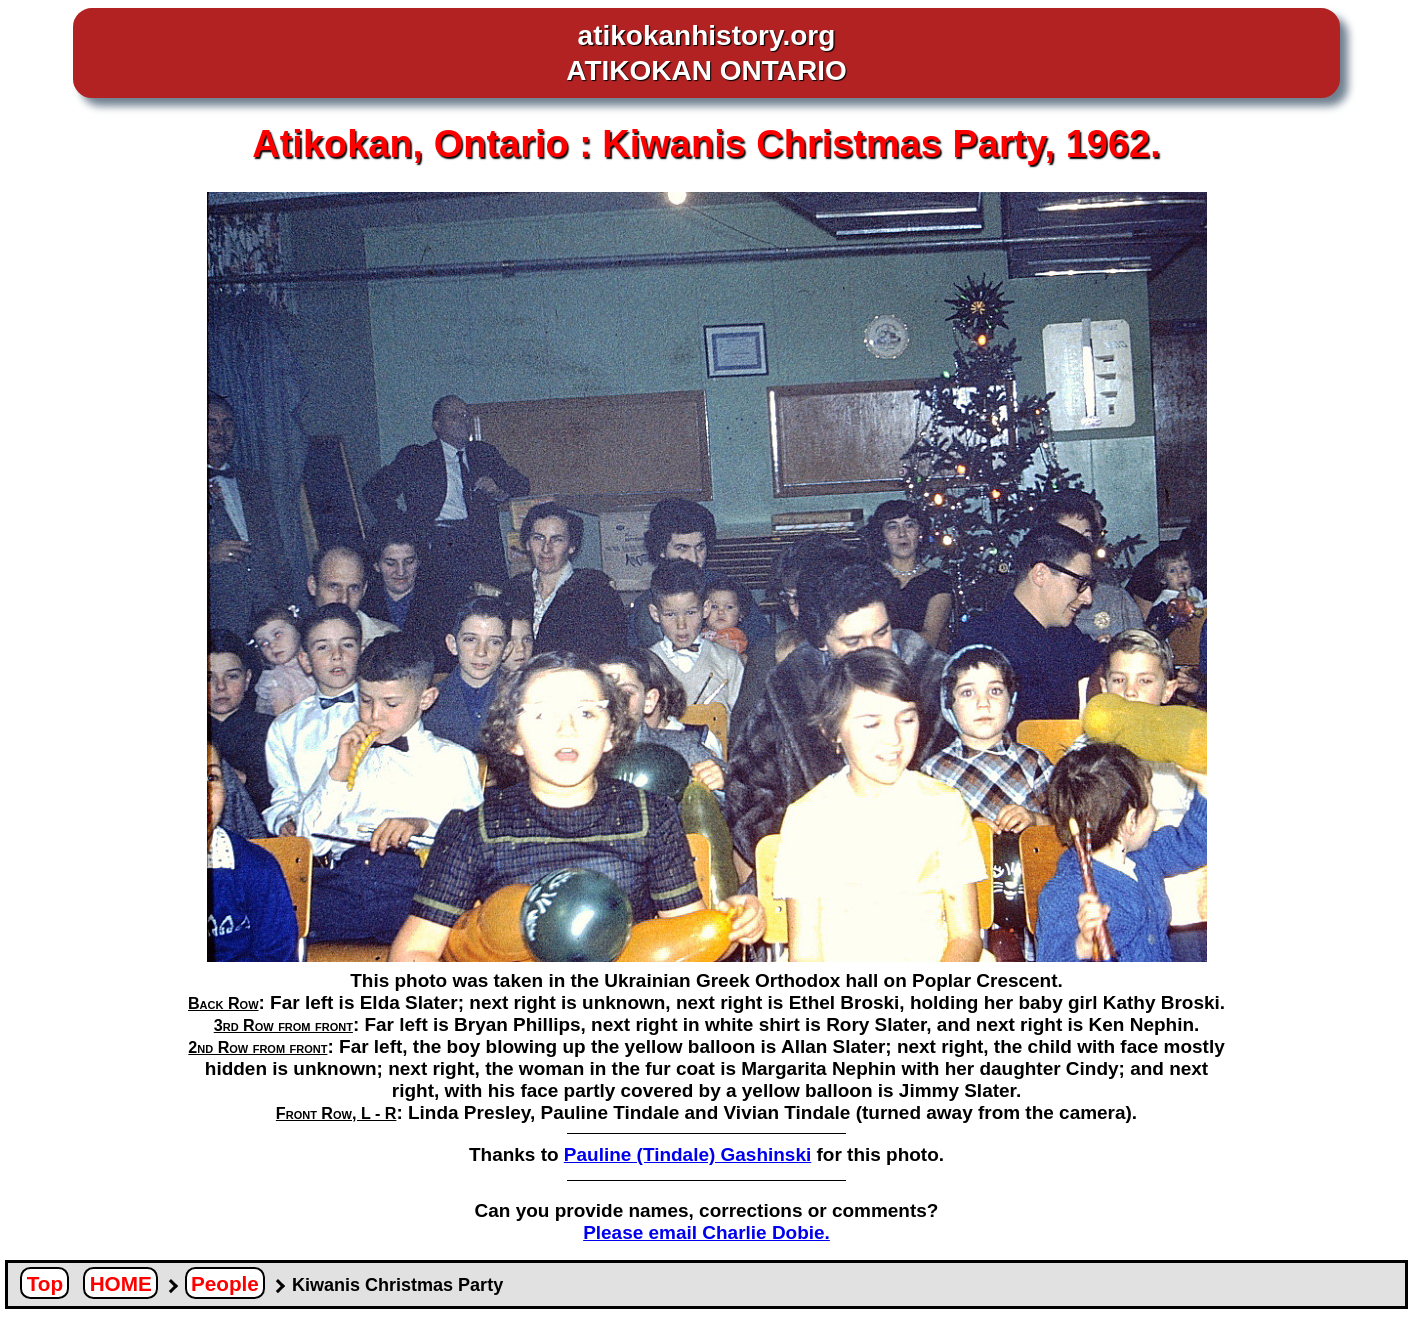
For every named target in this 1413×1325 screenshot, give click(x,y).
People (225, 1283)
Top (45, 1283)
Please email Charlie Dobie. (706, 1232)
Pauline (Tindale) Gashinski (687, 1154)
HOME (121, 1283)
